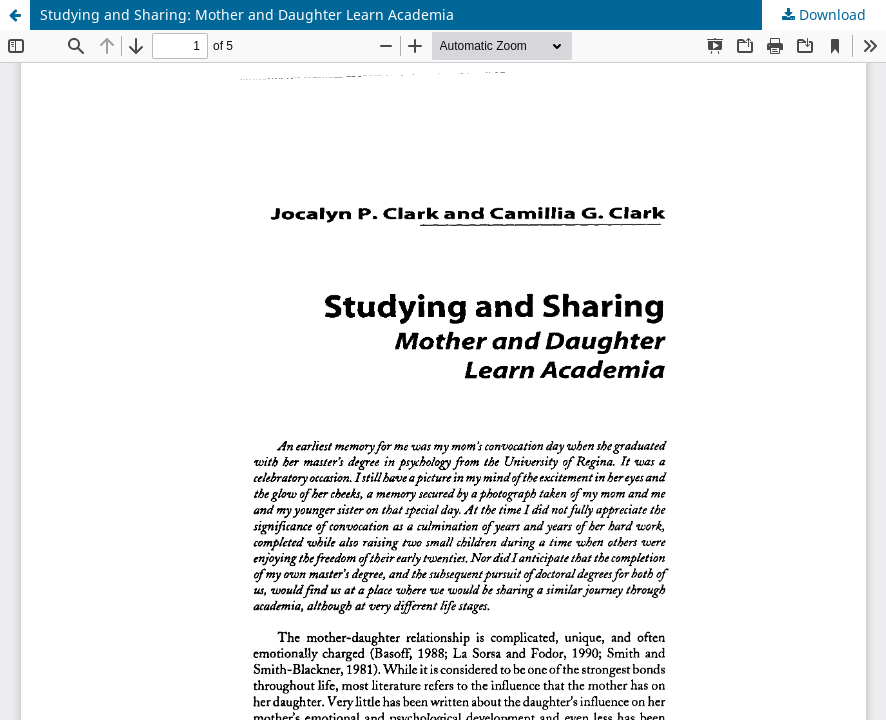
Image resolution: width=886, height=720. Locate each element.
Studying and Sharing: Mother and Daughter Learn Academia (247, 14)
